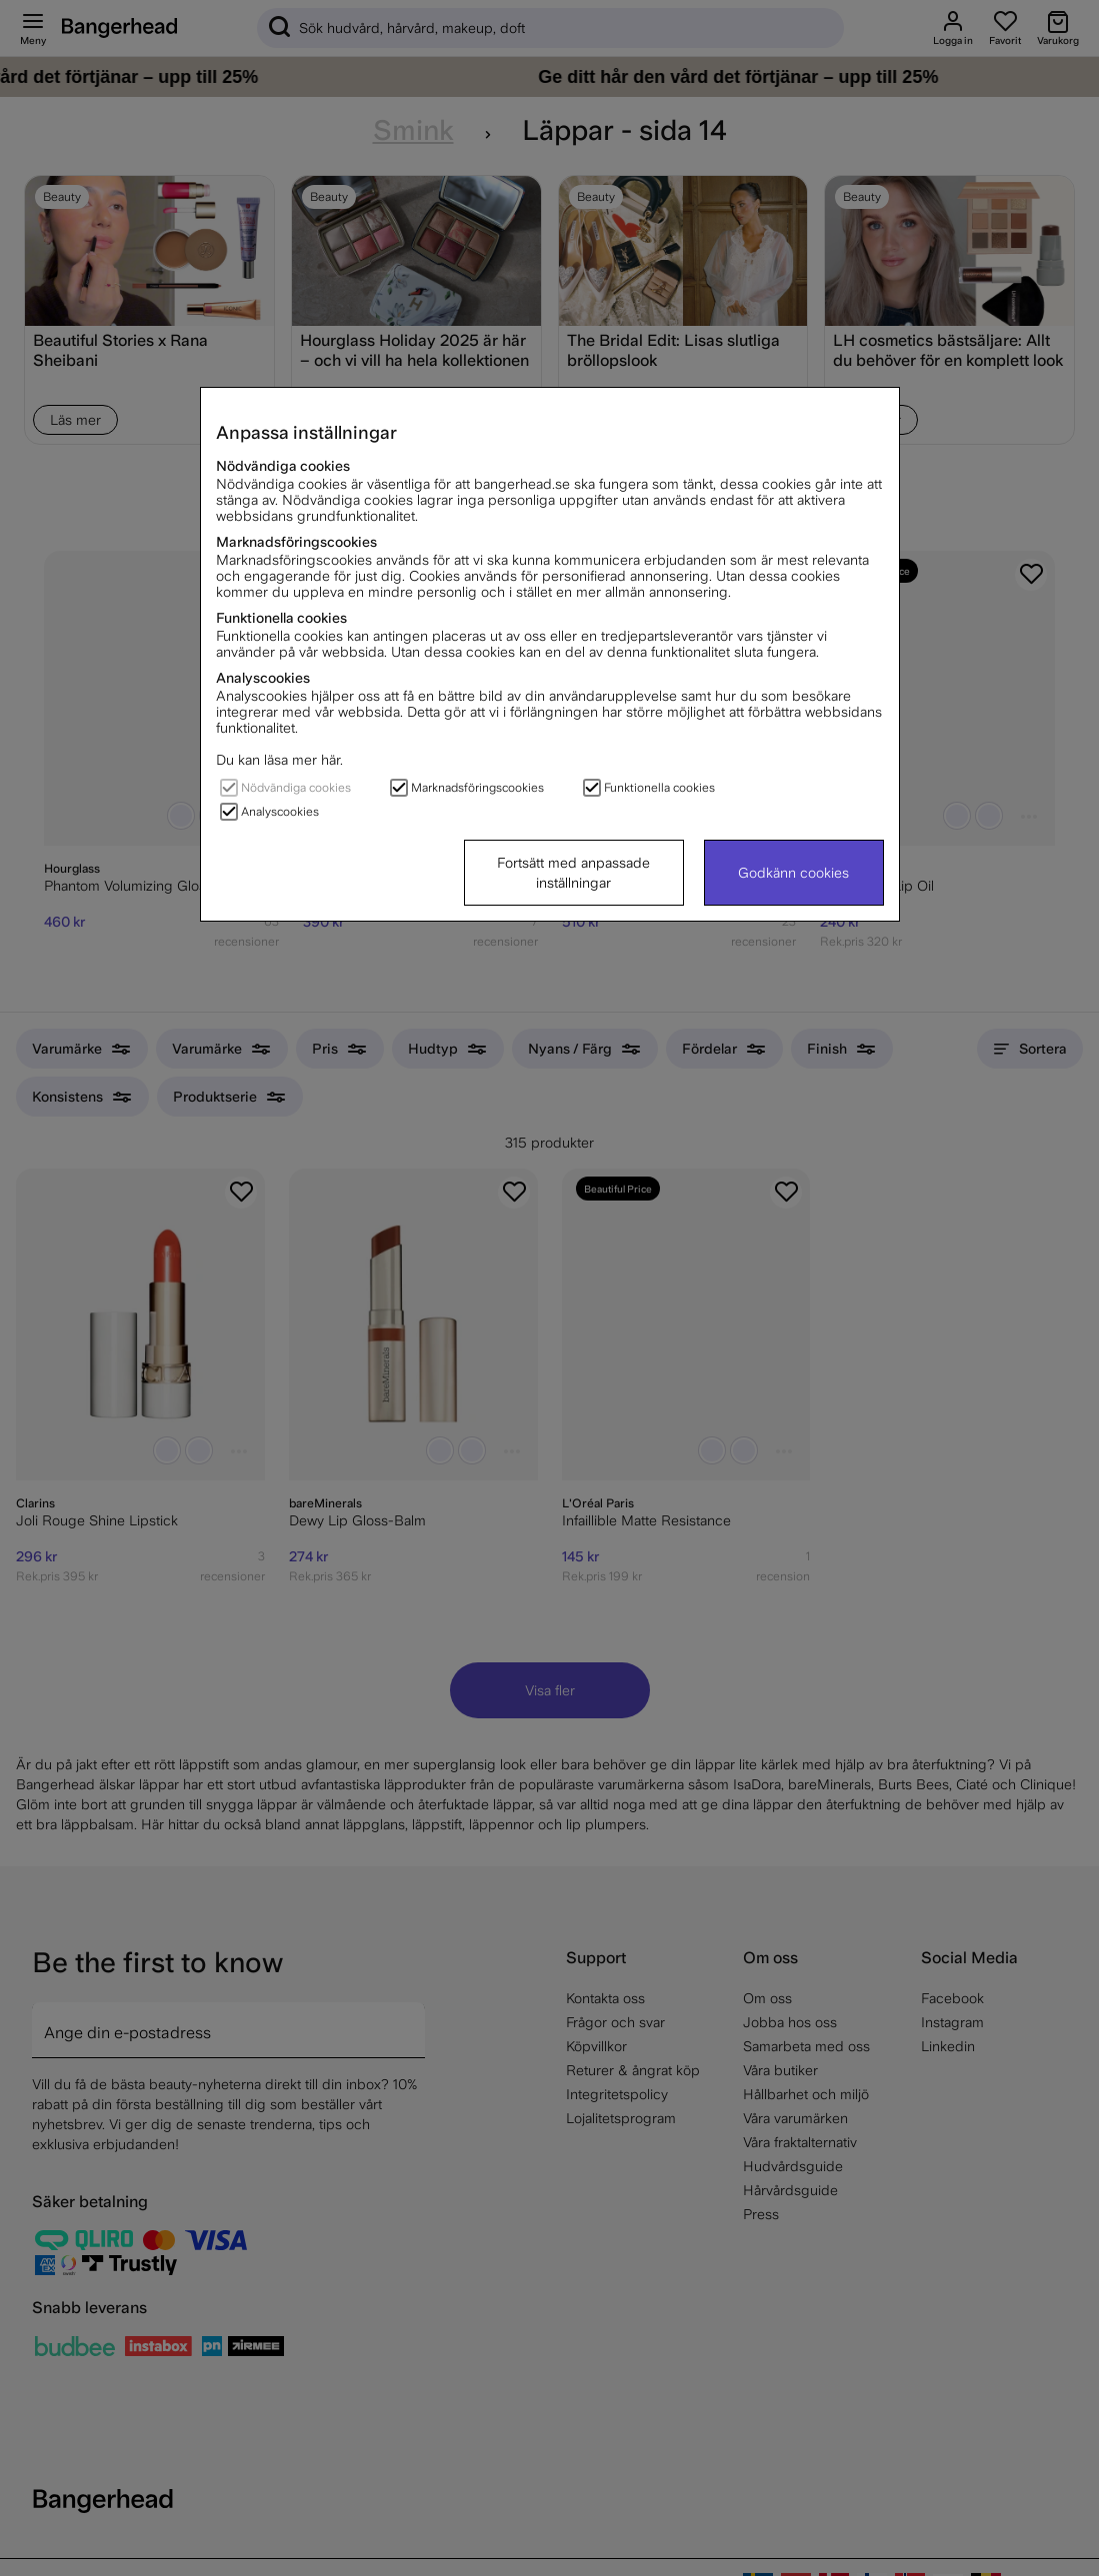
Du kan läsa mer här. (279, 760)
